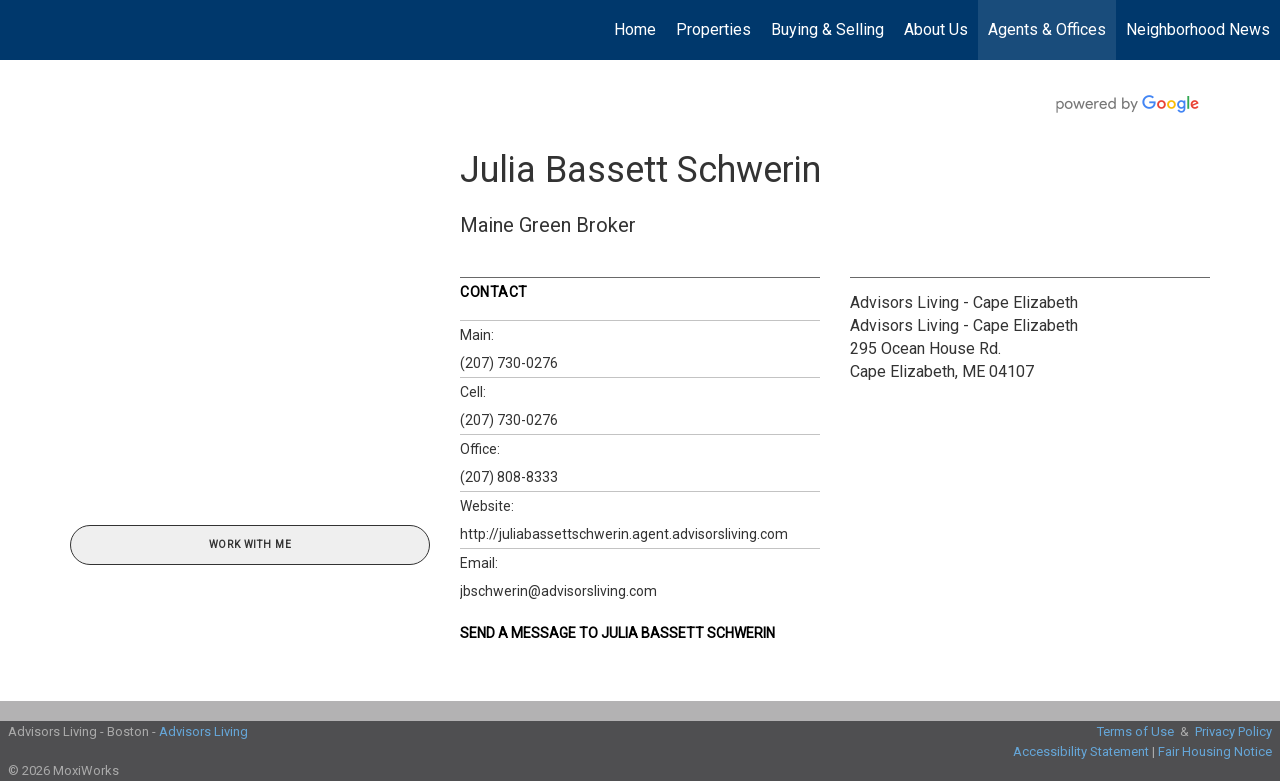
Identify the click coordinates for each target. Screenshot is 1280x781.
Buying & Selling (827, 29)
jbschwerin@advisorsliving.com (558, 591)
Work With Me (250, 544)
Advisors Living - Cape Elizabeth (964, 302)
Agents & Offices (1047, 29)
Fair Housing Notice (1215, 751)
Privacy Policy (1233, 731)
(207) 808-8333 (509, 477)
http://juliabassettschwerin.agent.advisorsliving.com (624, 534)
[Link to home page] (25, 30)
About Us (936, 29)
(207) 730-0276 (509, 363)
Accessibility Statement (1081, 751)
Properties (713, 29)
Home (635, 29)
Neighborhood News (1198, 29)
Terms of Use (1135, 731)
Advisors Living (203, 731)
